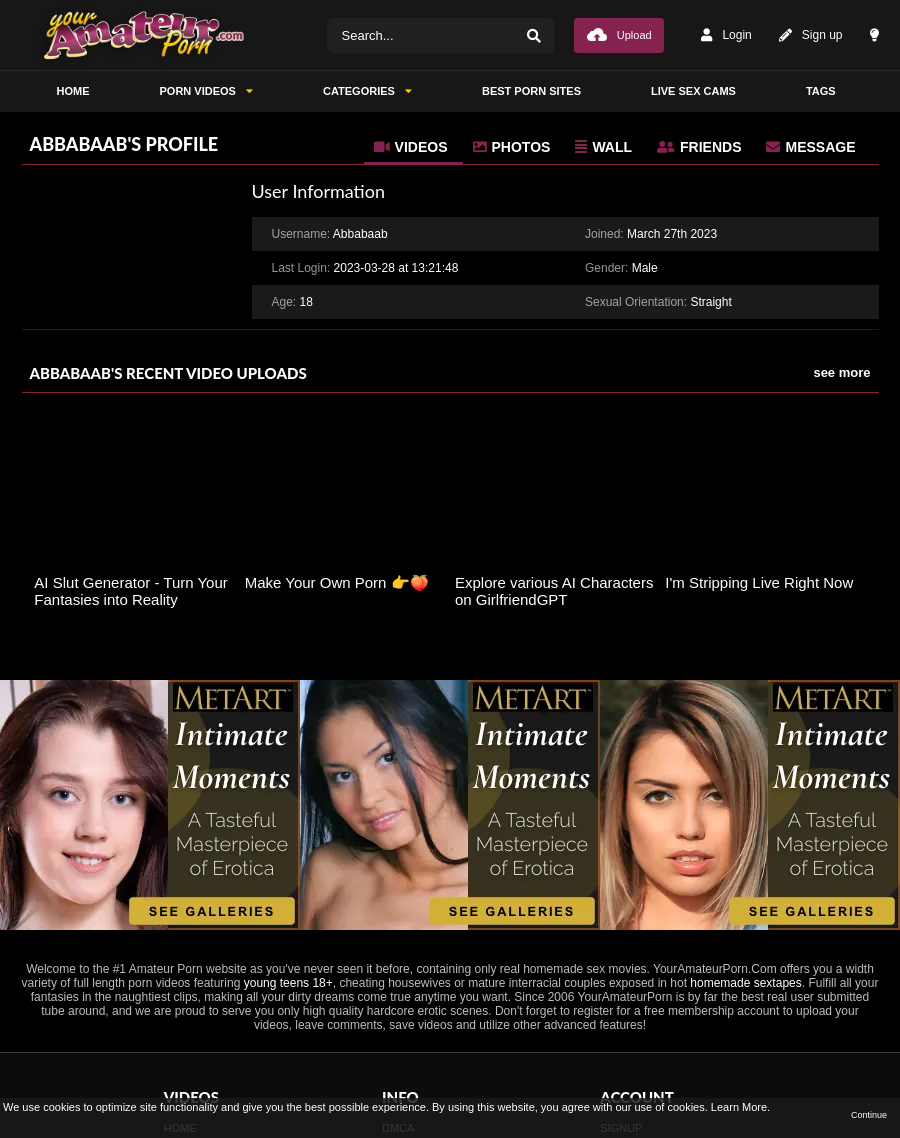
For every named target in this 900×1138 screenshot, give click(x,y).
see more (841, 372)
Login (726, 35)
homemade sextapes (745, 983)
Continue (869, 1115)
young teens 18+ (288, 983)
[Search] (534, 35)
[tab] (413, 147)
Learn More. (740, 1107)
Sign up (811, 35)
